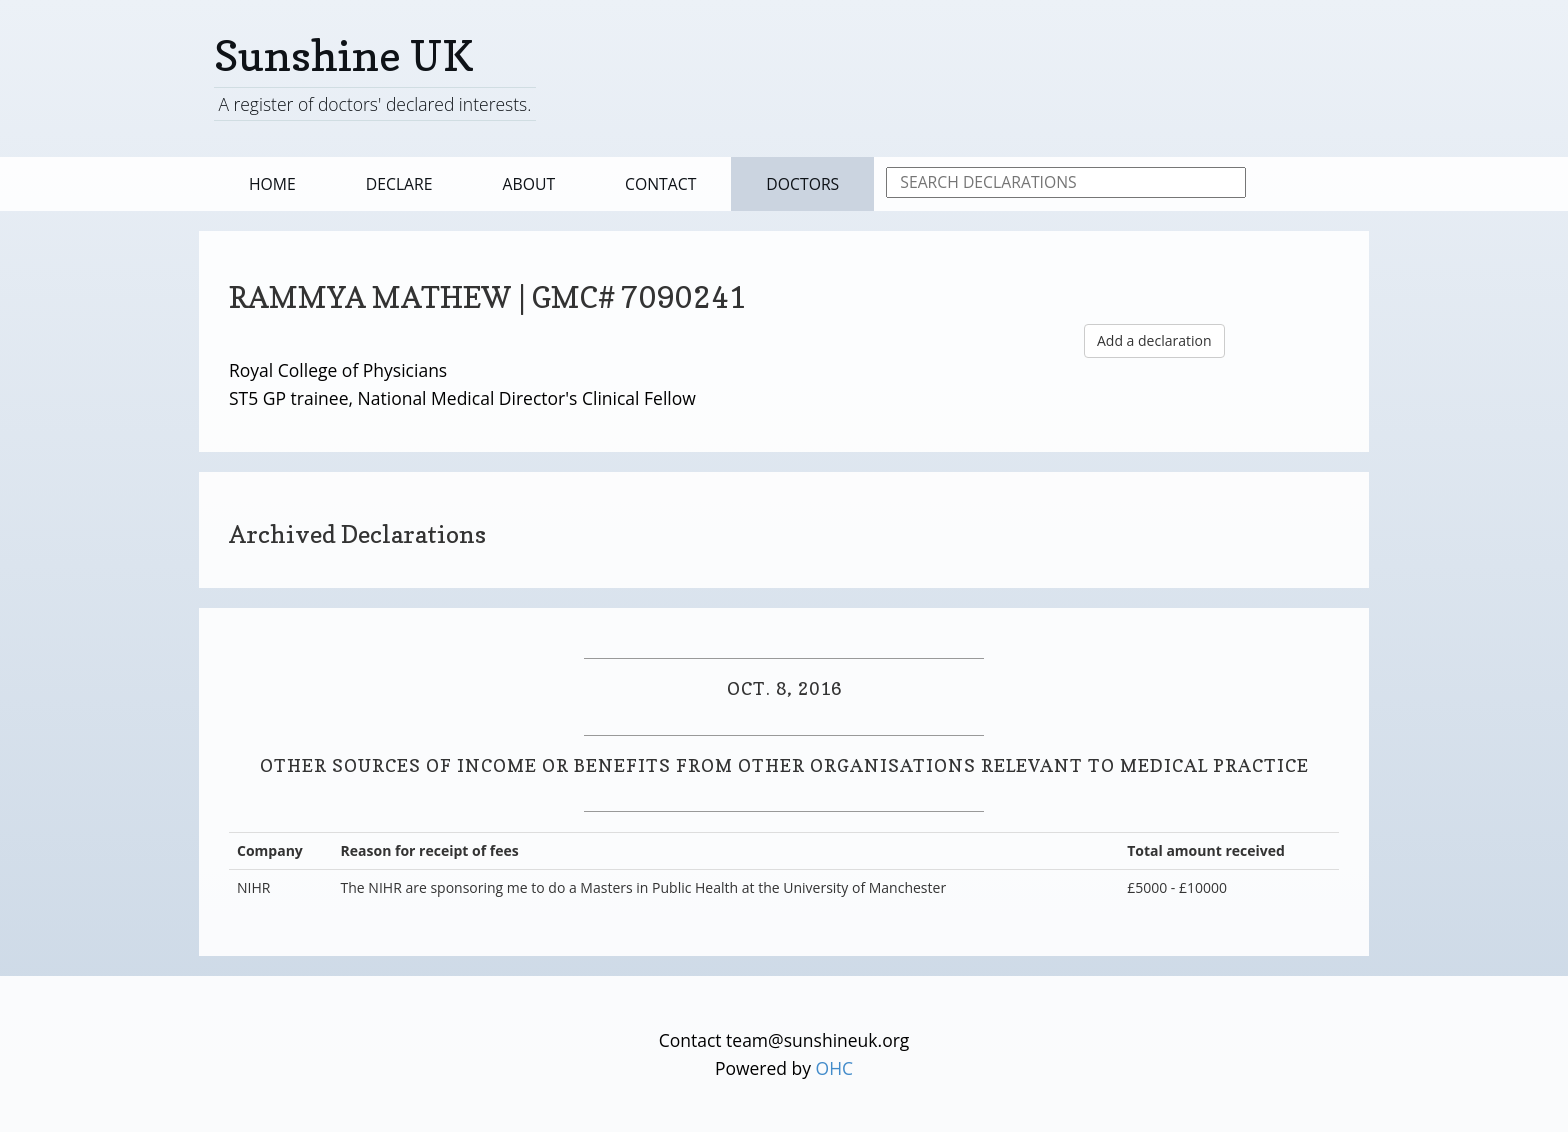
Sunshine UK (344, 55)
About (529, 184)
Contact (660, 184)
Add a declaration (1154, 340)
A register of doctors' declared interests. (374, 104)
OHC (835, 1068)
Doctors (802, 184)
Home (272, 184)
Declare (399, 184)
